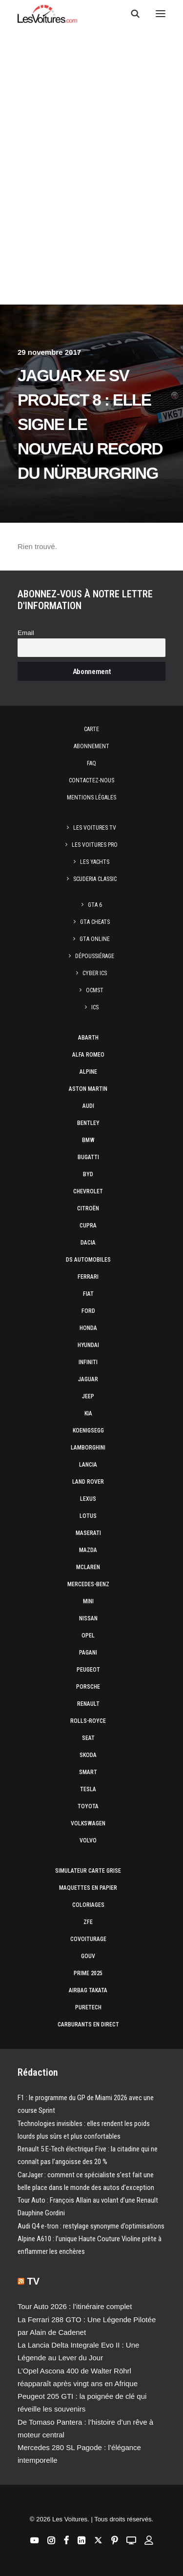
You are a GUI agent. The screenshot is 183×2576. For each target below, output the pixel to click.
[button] (160, 13)
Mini (88, 1601)
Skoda (88, 1755)
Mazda (88, 1550)
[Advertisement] (91, 207)
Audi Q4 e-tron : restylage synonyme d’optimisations (91, 2226)
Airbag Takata (88, 1990)
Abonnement (91, 746)
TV (33, 2281)
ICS (95, 1007)
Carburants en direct (88, 2024)
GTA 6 (95, 904)
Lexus (88, 1498)
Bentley (88, 1123)
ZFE (88, 1922)
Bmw (88, 1140)
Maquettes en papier (88, 1887)
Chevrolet (88, 1191)
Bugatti (88, 1157)
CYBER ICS (94, 973)
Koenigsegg (88, 1430)
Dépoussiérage (94, 956)
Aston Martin (88, 1088)
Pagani (88, 1652)
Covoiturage (88, 1939)
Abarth (88, 1037)
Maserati (88, 1533)
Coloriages (88, 1904)
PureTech (88, 2007)
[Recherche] (131, 13)
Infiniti (88, 1362)
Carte (91, 729)
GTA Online (95, 939)
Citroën (88, 1208)
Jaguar (88, 1379)
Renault (88, 1703)
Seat (88, 1738)
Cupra (88, 1225)
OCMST (94, 990)
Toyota (88, 1806)
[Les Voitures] (48, 13)
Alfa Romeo (88, 1054)
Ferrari (88, 1276)
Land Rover (88, 1481)
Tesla (88, 1789)
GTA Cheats (95, 922)
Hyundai (88, 1345)
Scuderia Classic (95, 879)
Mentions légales (91, 797)
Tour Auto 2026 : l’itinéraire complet (75, 2306)
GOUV (88, 1956)
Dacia (88, 1242)
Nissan (88, 1618)
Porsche (88, 1686)
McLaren (88, 1567)
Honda (88, 1328)
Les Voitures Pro (95, 844)
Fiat (88, 1293)
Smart (88, 1772)
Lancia (88, 1464)
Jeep (88, 1396)
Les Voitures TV (94, 827)
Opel (88, 1635)
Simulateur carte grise (88, 1870)
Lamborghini (88, 1447)
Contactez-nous (91, 780)
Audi (88, 1106)
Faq (91, 763)
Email (26, 632)
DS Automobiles (88, 1259)
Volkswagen (88, 1823)
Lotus (88, 1516)
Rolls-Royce (88, 1720)
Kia (88, 1413)
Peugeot (88, 1669)
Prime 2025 (88, 1973)
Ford (88, 1311)
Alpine (88, 1071)
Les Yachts (94, 862)
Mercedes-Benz (88, 1584)
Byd (88, 1174)
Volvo (88, 1840)
